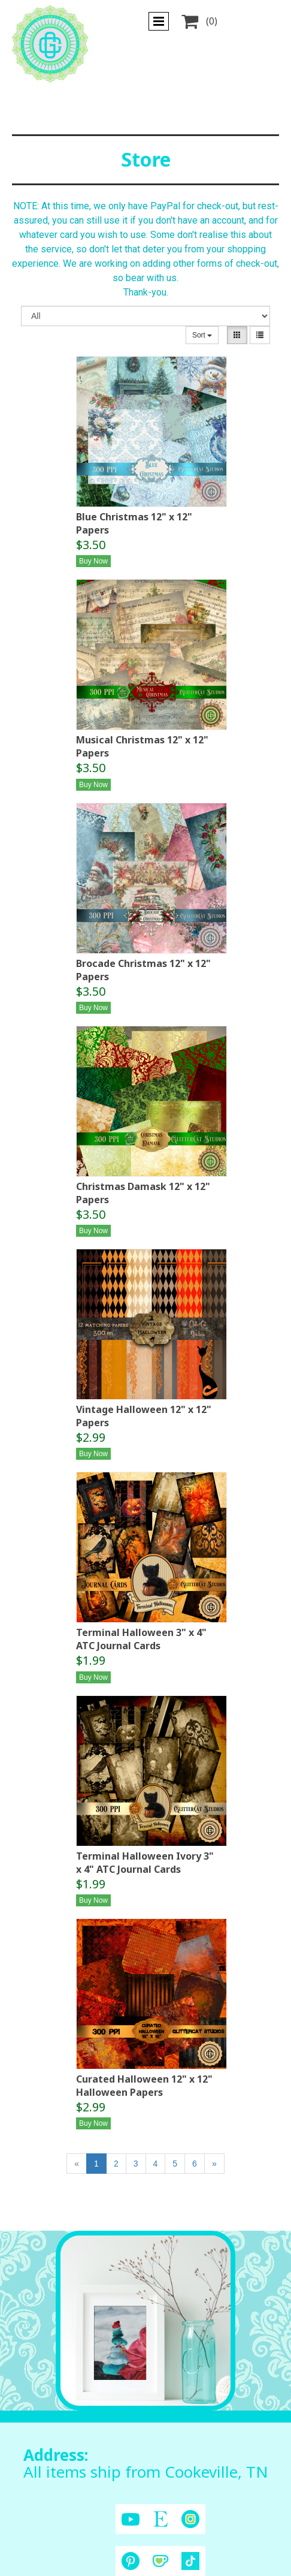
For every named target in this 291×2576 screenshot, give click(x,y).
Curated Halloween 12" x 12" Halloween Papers (144, 2085)
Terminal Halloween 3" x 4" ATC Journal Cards (141, 1639)
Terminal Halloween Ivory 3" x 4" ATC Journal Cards (145, 1862)
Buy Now (93, 561)
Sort (202, 335)
